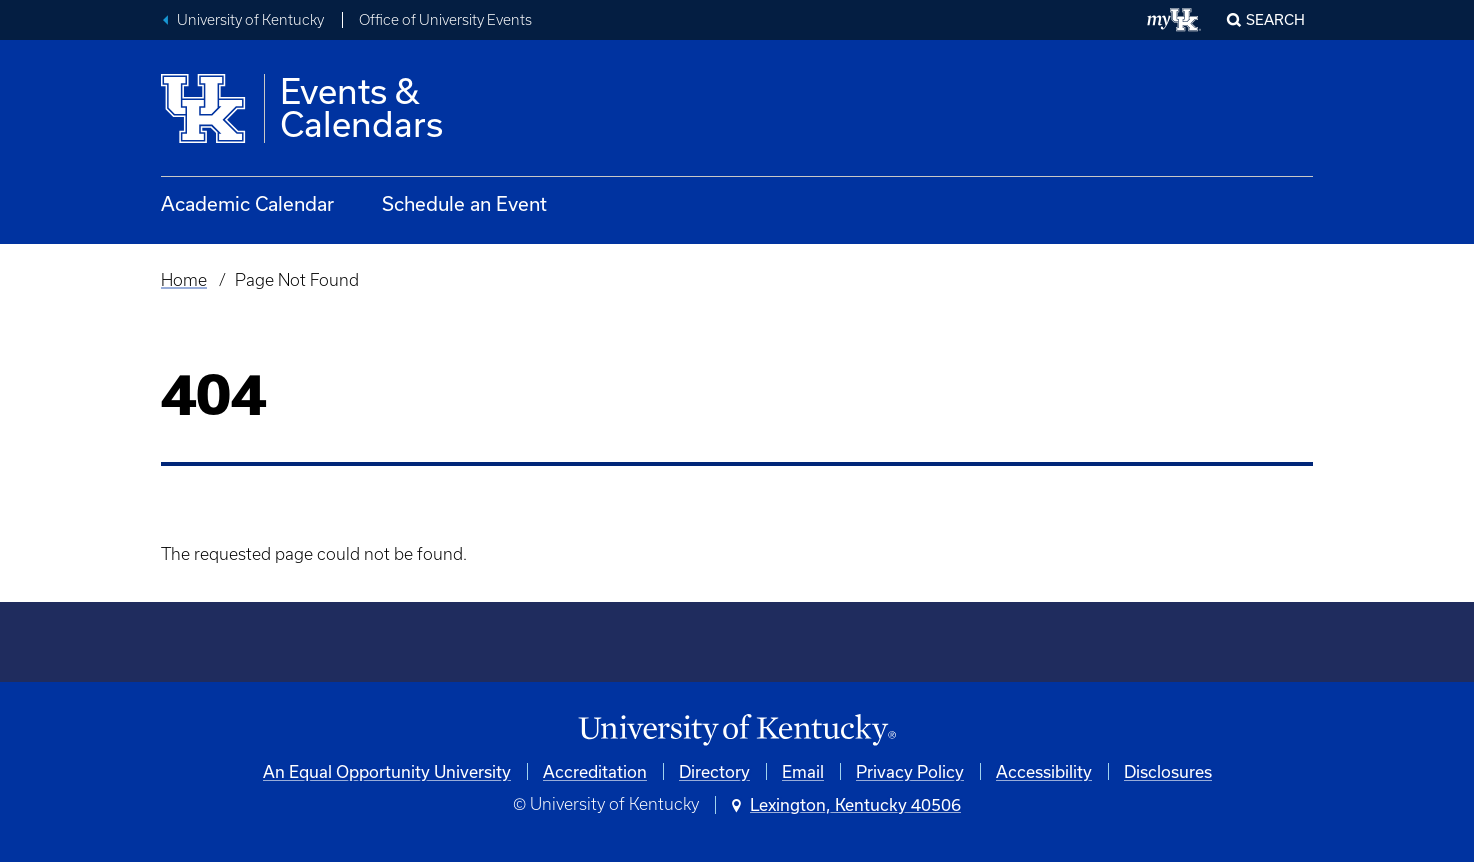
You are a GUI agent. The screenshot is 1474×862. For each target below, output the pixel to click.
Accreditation (595, 771)
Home (184, 280)
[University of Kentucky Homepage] (737, 730)
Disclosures (1168, 771)
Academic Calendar (247, 203)
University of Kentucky (250, 20)
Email (803, 771)
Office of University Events (445, 20)
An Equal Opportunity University (387, 771)
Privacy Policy (910, 771)
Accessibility (1044, 771)
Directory (714, 771)
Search (1275, 19)
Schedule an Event (464, 203)
